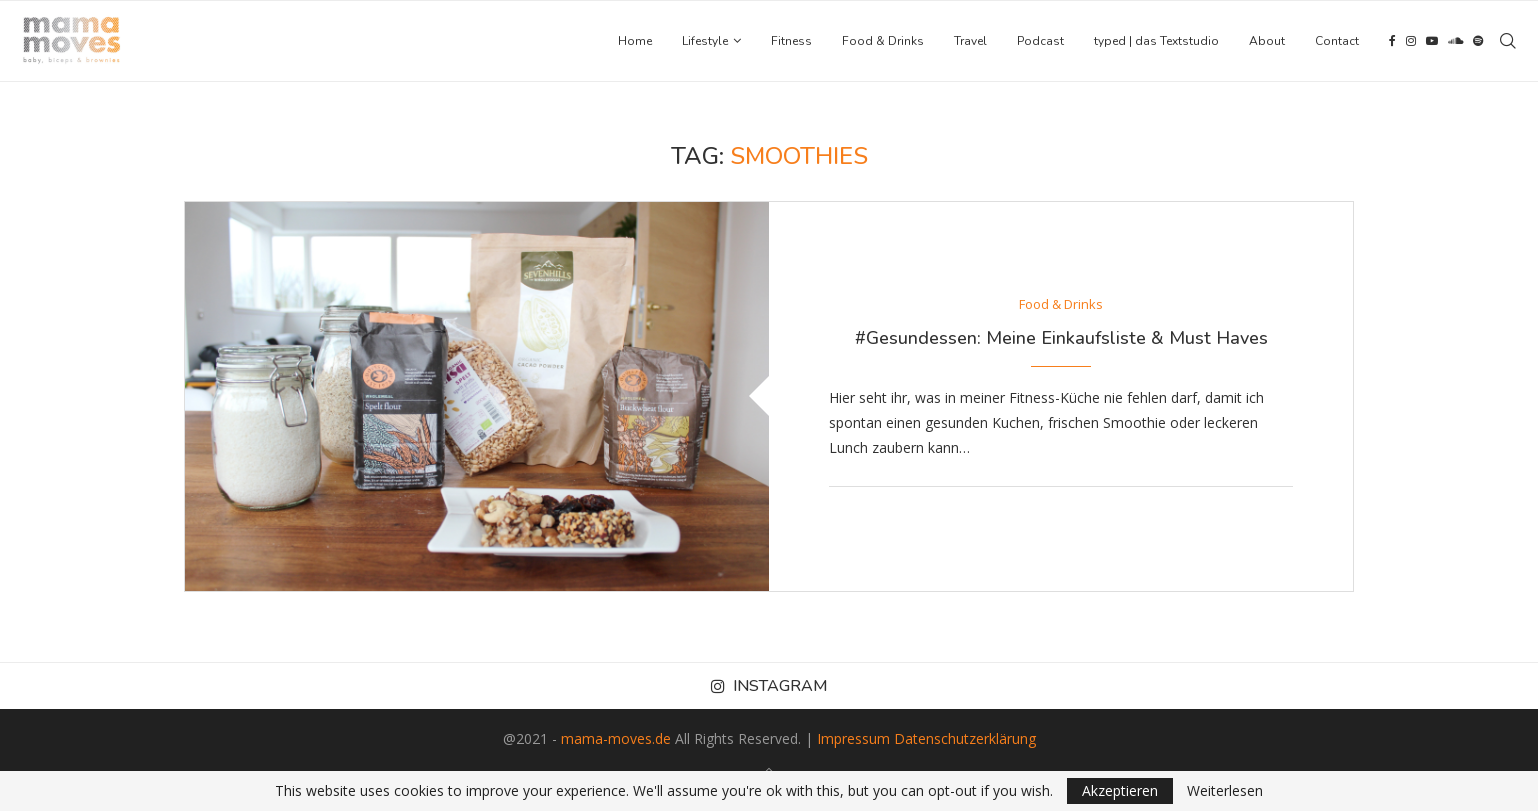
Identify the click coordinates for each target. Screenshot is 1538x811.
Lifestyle (705, 41)
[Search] (1508, 41)
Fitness (791, 41)
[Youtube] (1432, 41)
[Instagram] (1411, 41)
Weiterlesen (1225, 791)
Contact (1337, 41)
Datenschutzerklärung (965, 738)
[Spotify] (1478, 41)
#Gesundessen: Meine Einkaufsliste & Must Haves (1061, 338)
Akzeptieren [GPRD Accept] (1120, 790)
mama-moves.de (616, 738)
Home (635, 41)
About (1267, 41)
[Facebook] (1392, 41)
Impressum (853, 738)
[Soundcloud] (1455, 41)
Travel (970, 41)
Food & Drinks (883, 41)
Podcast (1040, 41)
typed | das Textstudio (1156, 41)
